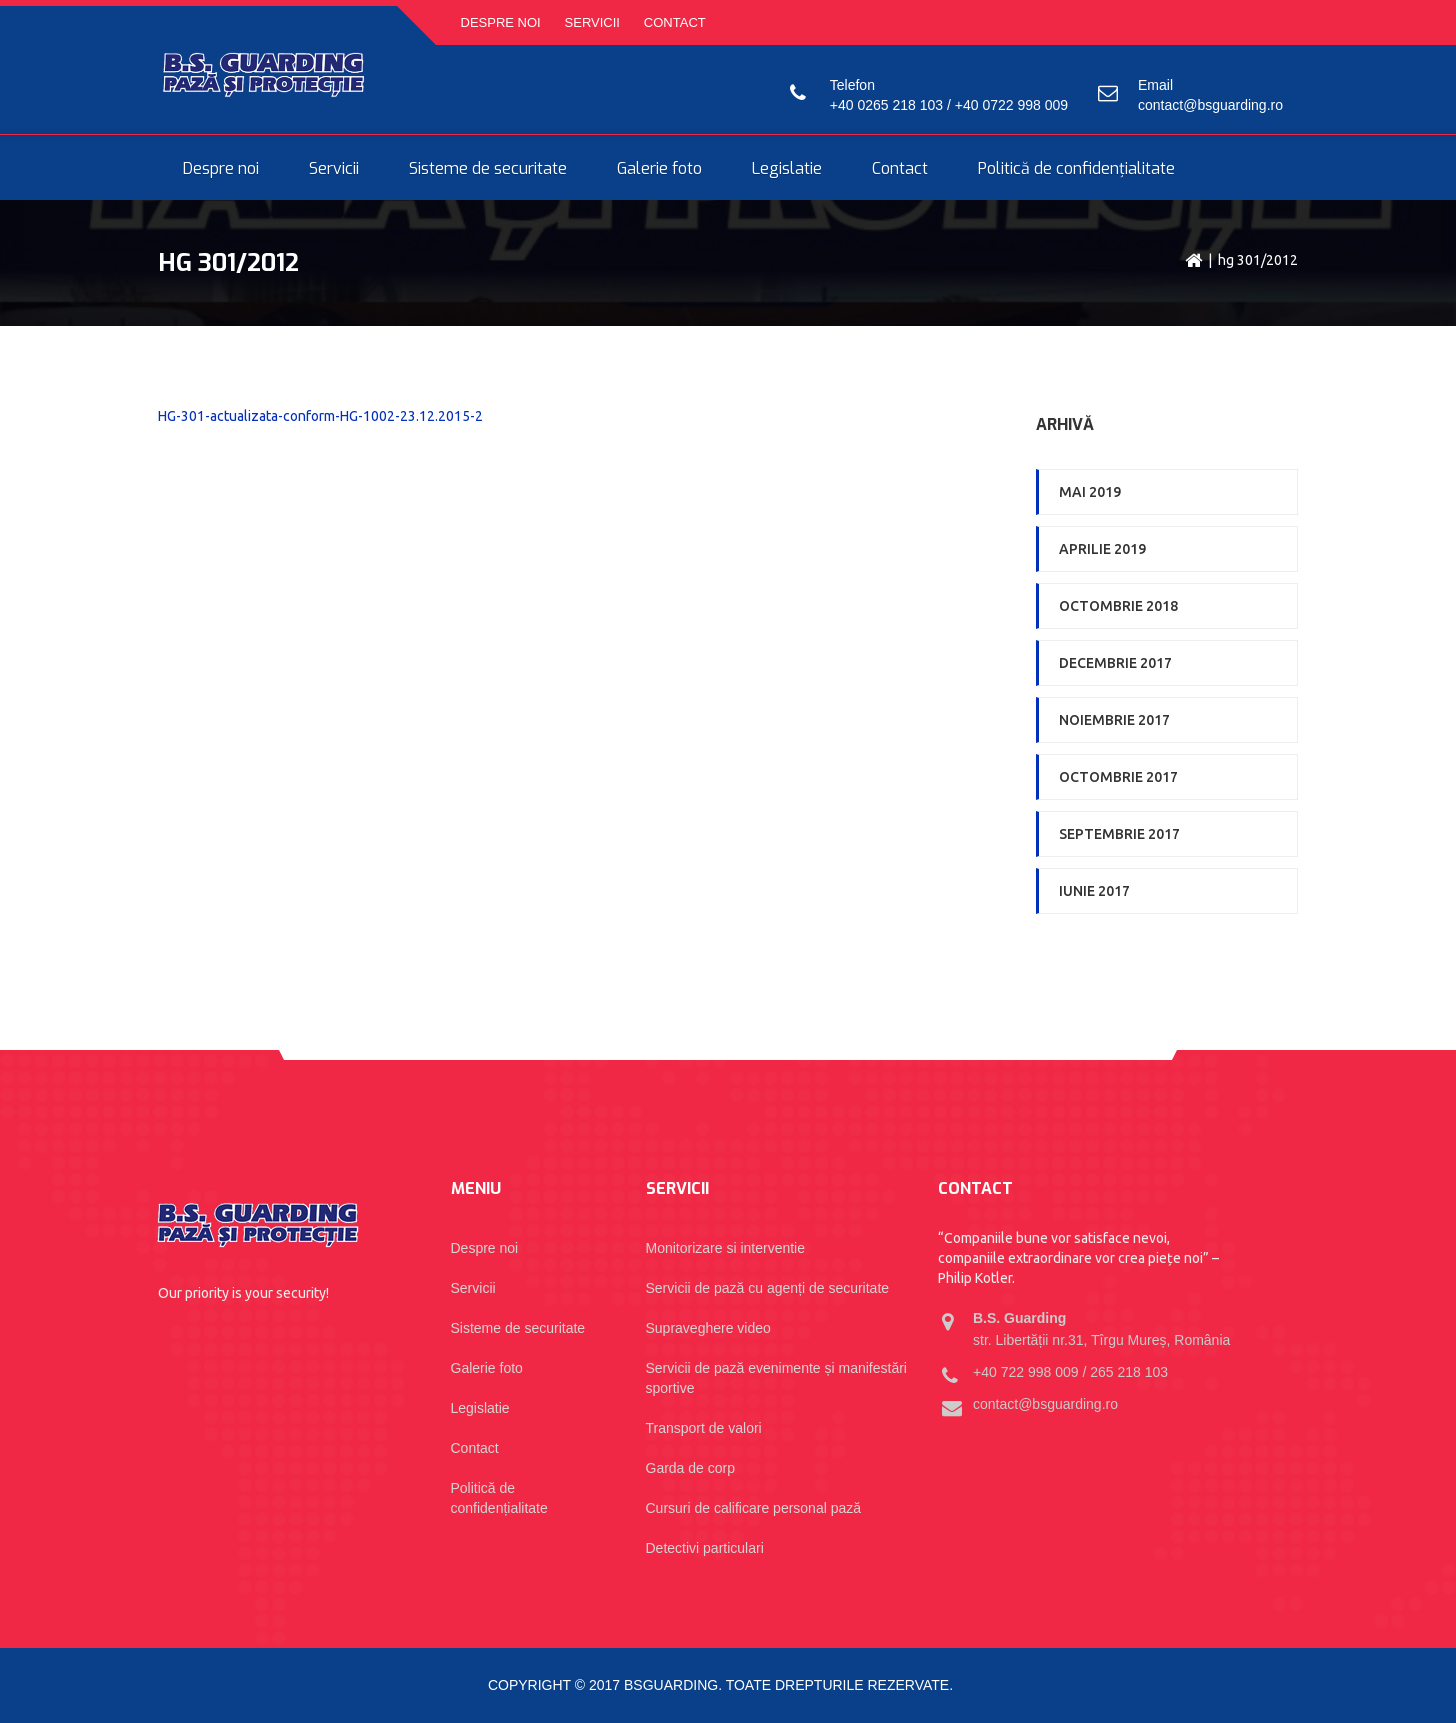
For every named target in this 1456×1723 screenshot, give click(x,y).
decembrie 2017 (1115, 663)
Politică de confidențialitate (1076, 169)
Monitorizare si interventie (726, 1248)
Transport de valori (704, 1428)
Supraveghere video (708, 1328)
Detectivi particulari (705, 1548)
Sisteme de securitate (488, 169)
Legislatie (787, 169)
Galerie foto (659, 169)
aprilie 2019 (1102, 549)
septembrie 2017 (1119, 834)
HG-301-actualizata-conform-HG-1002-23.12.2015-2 (320, 416)
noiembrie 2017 (1114, 720)
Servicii (592, 22)
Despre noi (501, 22)
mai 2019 (1090, 492)
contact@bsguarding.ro (1210, 105)
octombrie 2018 (1118, 606)
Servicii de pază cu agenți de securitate (768, 1288)
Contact (675, 22)
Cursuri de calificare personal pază (754, 1508)
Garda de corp (691, 1468)
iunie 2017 (1094, 891)
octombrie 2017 (1118, 777)
